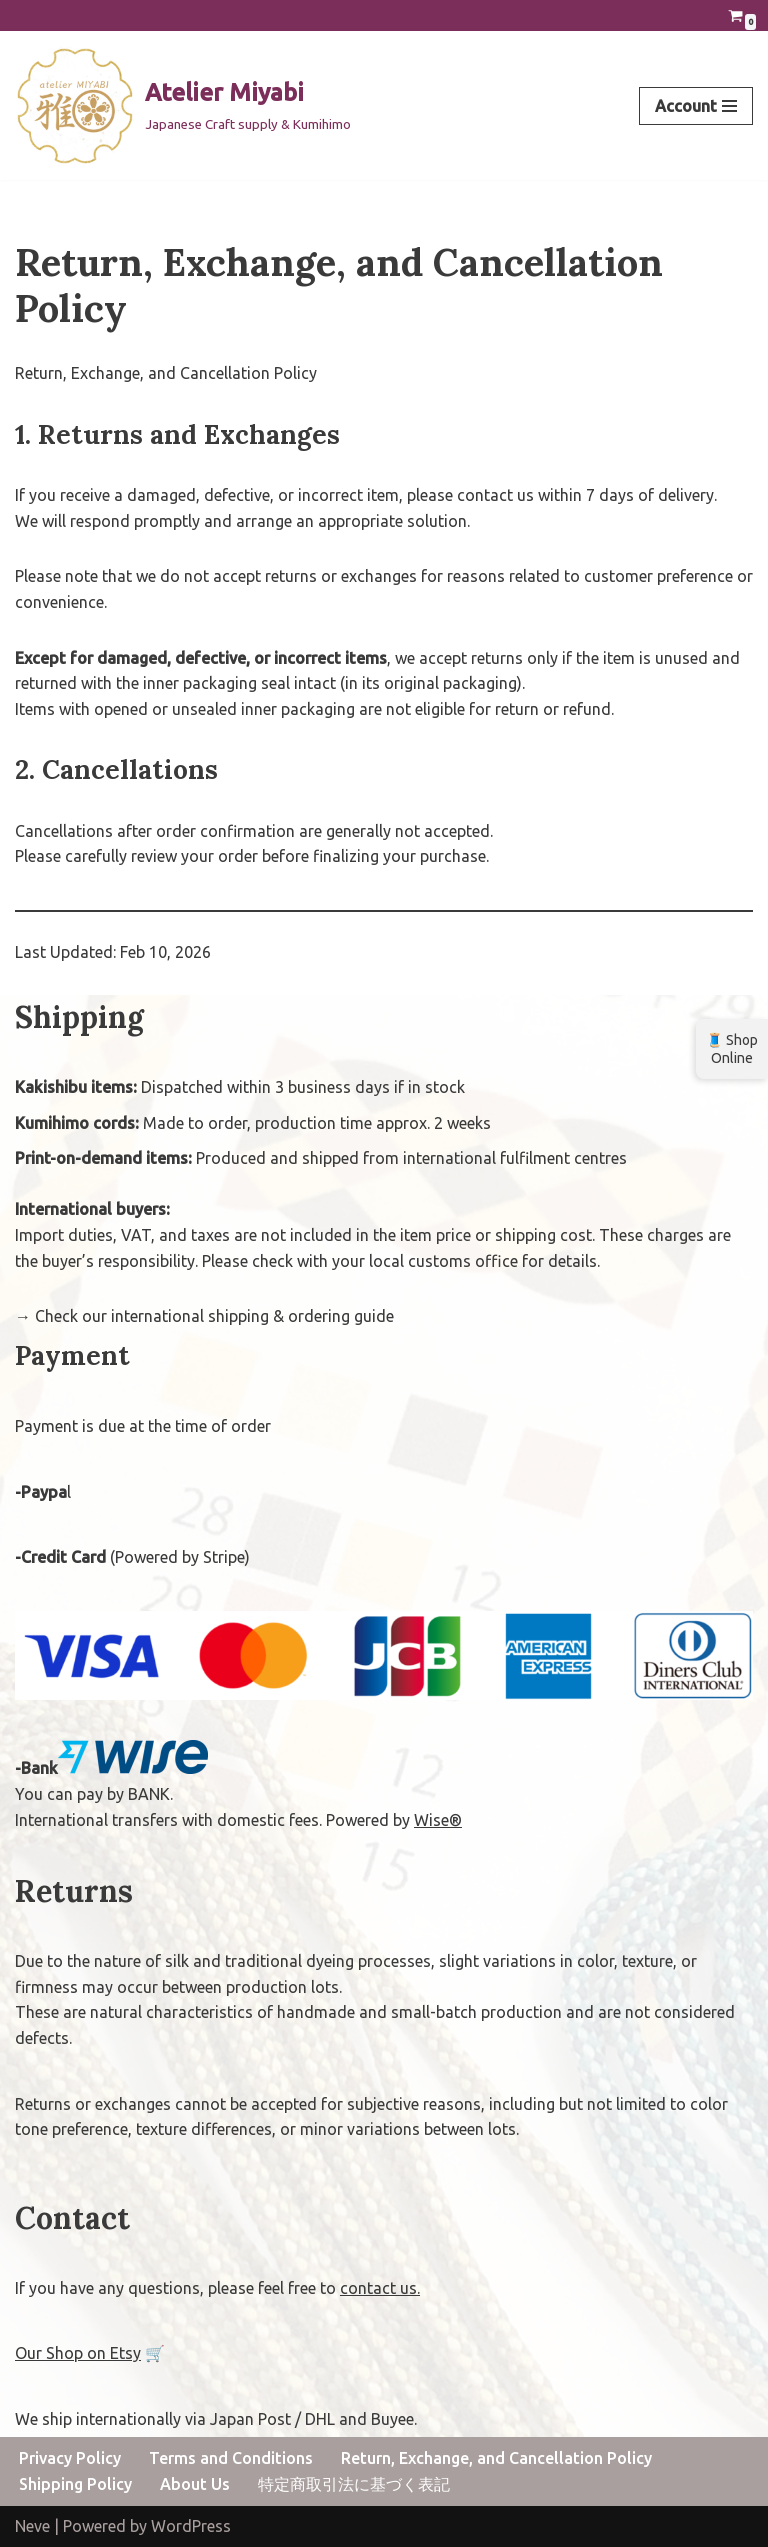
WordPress (191, 2526)
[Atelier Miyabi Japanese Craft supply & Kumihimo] (183, 106)
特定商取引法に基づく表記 (354, 2484)
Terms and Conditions (231, 2458)
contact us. (380, 2288)
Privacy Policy (70, 2458)
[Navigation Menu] (696, 106)
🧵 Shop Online (732, 1049)
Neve (32, 2526)
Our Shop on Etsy (78, 2353)
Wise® (438, 1820)
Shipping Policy (75, 2484)
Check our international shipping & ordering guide (214, 1316)
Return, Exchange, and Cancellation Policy (496, 2458)
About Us (195, 2484)
